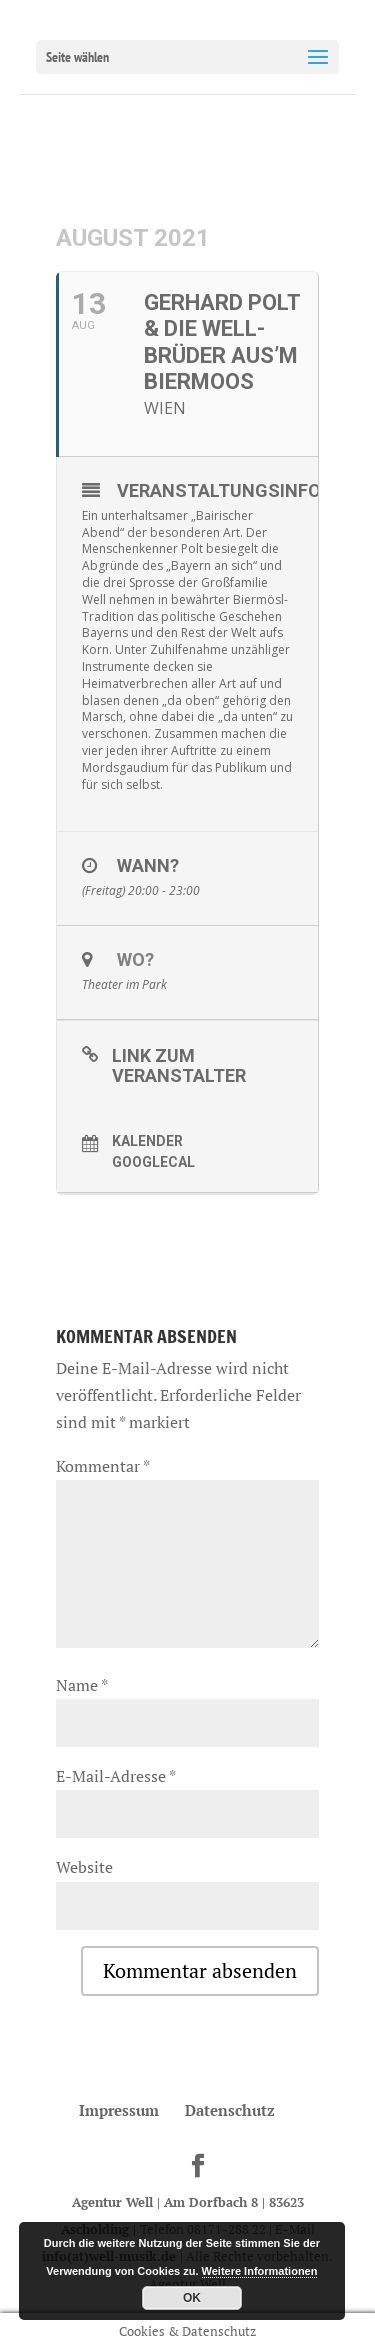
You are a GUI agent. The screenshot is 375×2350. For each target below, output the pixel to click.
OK (192, 2298)
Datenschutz (230, 2110)
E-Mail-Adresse (115, 1776)
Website (84, 1867)
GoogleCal (153, 1162)
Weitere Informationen (260, 2271)
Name (81, 1685)
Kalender (147, 1141)
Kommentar (102, 1466)
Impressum (119, 2110)
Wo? (135, 959)
